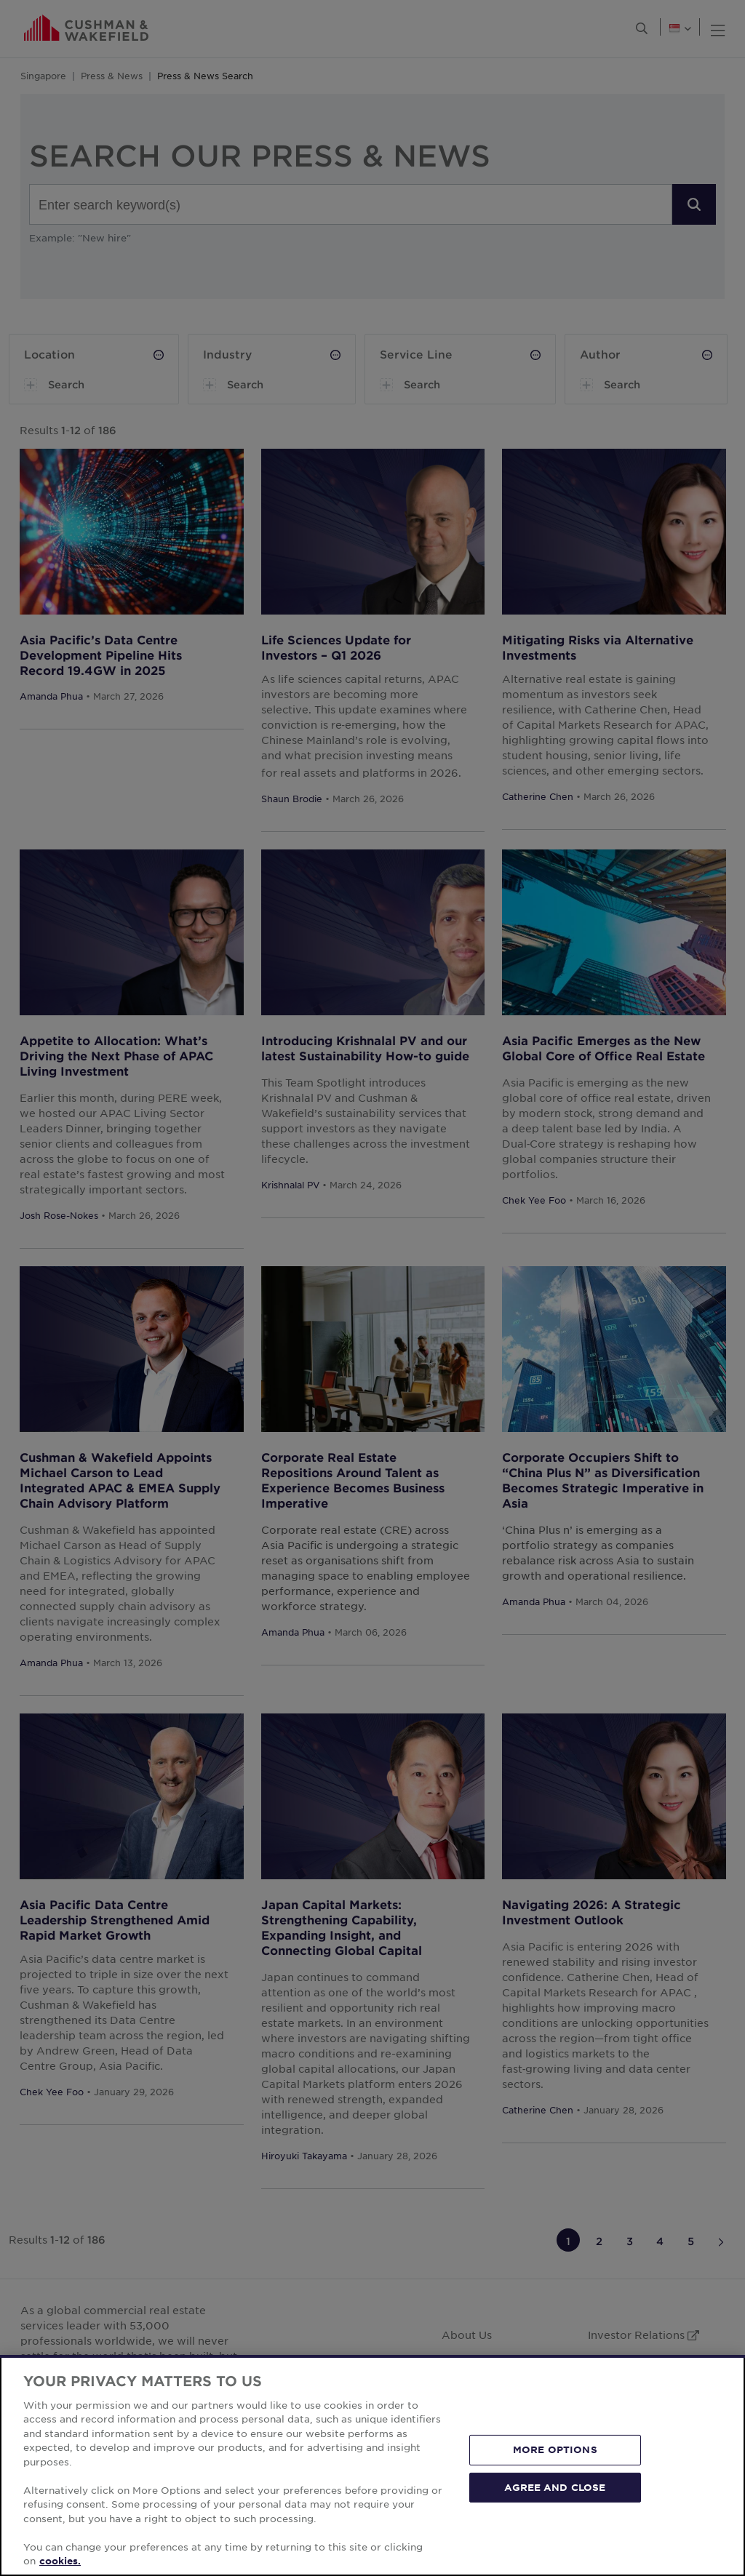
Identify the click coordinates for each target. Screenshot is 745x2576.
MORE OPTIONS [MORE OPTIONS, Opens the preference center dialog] (555, 2449)
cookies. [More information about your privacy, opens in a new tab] (60, 2561)
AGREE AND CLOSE (554, 2486)
